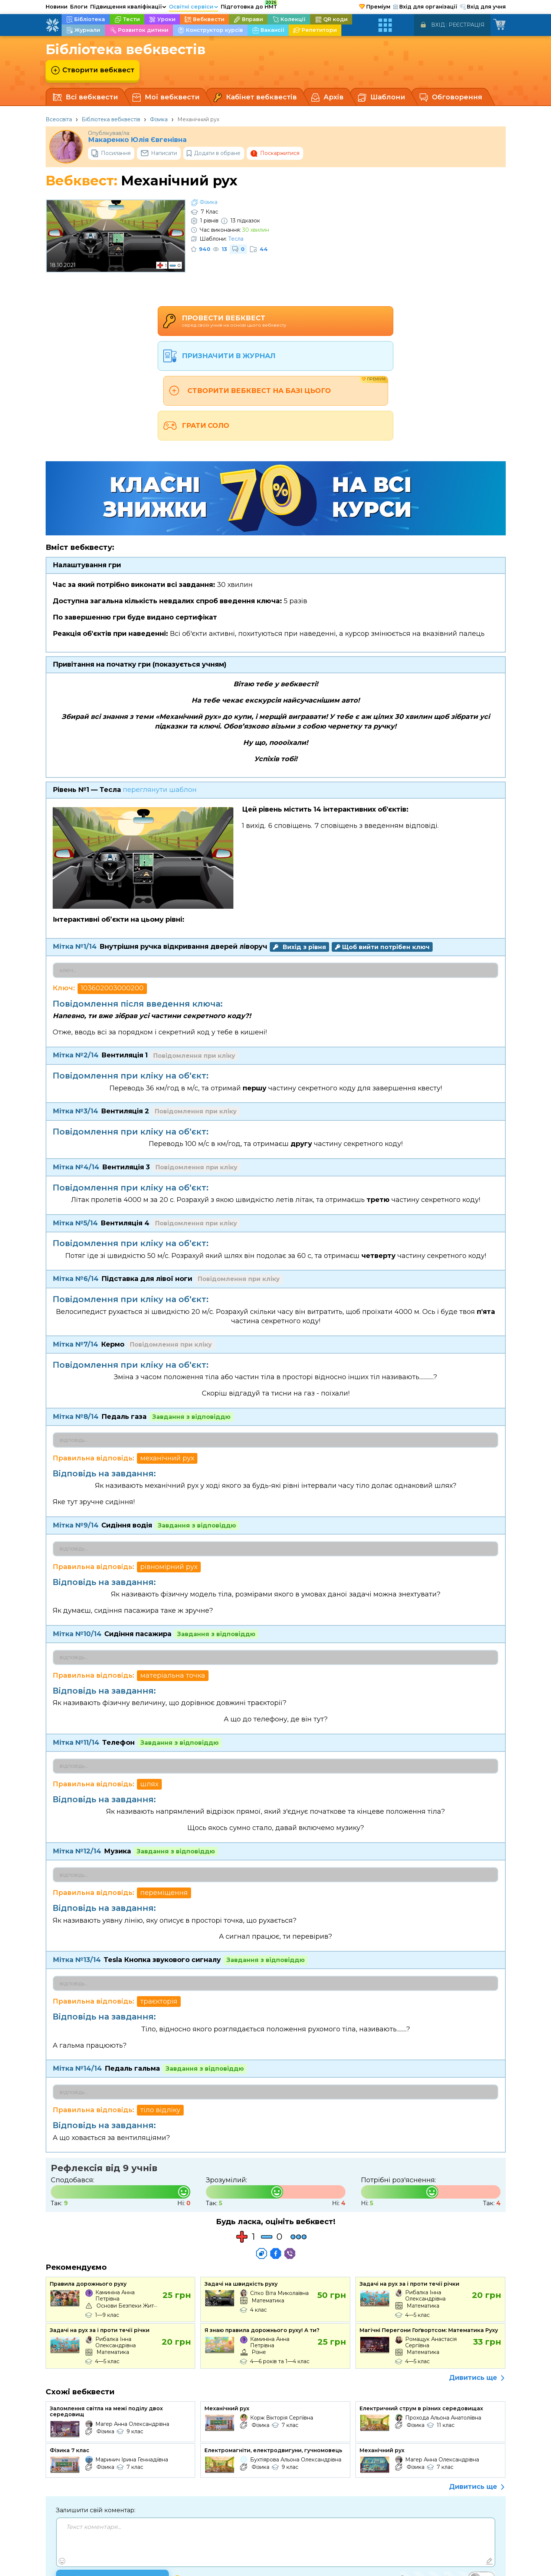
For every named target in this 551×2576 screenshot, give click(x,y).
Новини (57, 6)
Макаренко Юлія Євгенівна (137, 140)
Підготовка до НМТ (249, 5)
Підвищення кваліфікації (128, 6)
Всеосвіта (59, 119)
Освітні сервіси (193, 6)
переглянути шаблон (160, 720)
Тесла (235, 238)
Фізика (159, 119)
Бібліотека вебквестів (111, 119)
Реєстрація (467, 25)
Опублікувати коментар (113, 2509)
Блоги (79, 6)
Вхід (438, 25)
